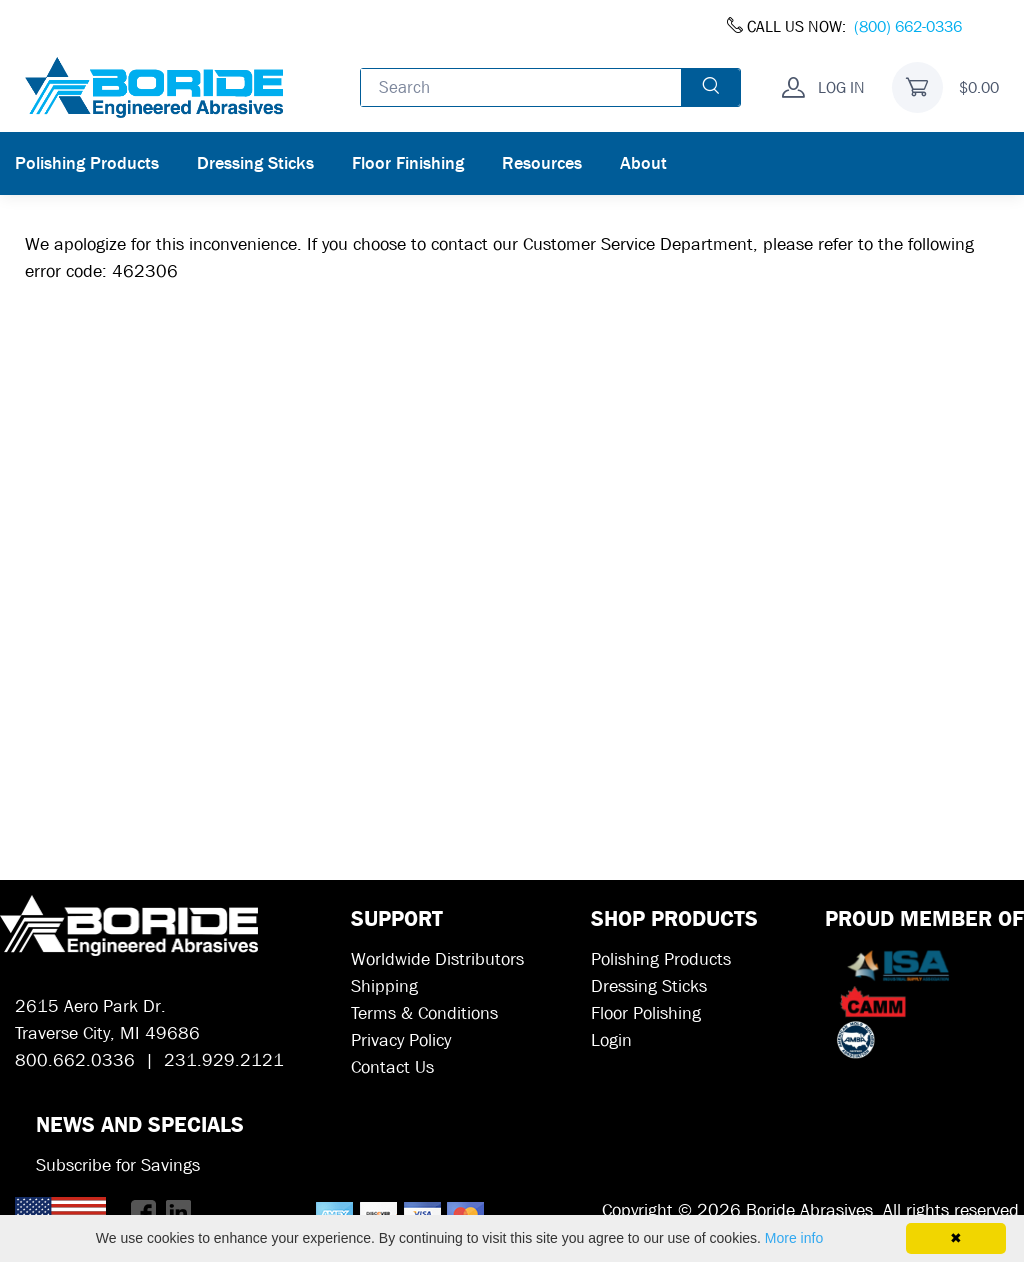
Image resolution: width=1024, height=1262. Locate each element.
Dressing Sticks (255, 163)
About (643, 163)
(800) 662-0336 (908, 26)
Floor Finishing (408, 163)
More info (794, 1238)
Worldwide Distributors (437, 959)
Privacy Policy (401, 1040)
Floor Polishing (646, 1013)
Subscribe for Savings (118, 1165)
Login (611, 1040)
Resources (542, 163)
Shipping (384, 986)
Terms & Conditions (424, 1013)
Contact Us (392, 1067)
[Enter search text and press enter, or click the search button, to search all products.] (521, 87)
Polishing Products (87, 163)
